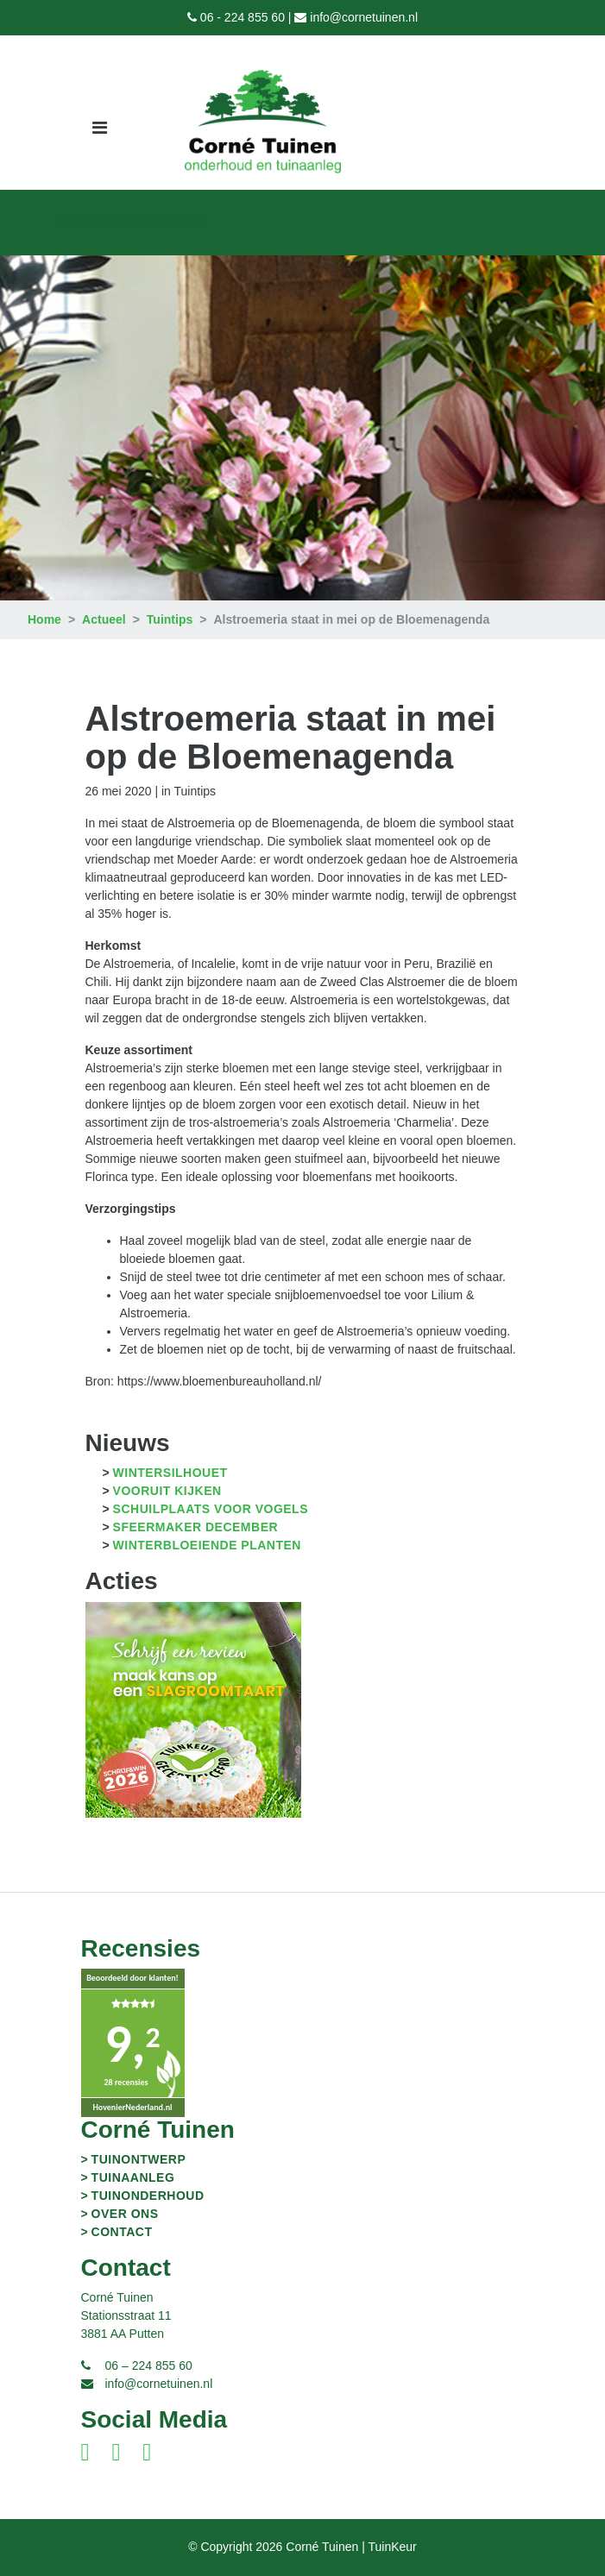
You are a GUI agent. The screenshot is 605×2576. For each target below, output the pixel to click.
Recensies (179, 220)
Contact (122, 2232)
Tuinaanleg (133, 2177)
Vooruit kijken (167, 1491)
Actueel (104, 619)
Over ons (81, 220)
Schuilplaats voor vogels (210, 1509)
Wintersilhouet (170, 1473)
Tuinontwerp (138, 2159)
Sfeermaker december (196, 1527)
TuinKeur (129, 220)
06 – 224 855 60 (148, 2365)
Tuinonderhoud (148, 2195)
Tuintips (169, 619)
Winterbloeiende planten (207, 1545)
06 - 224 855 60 (242, 17)
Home (44, 619)
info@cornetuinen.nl (364, 17)
